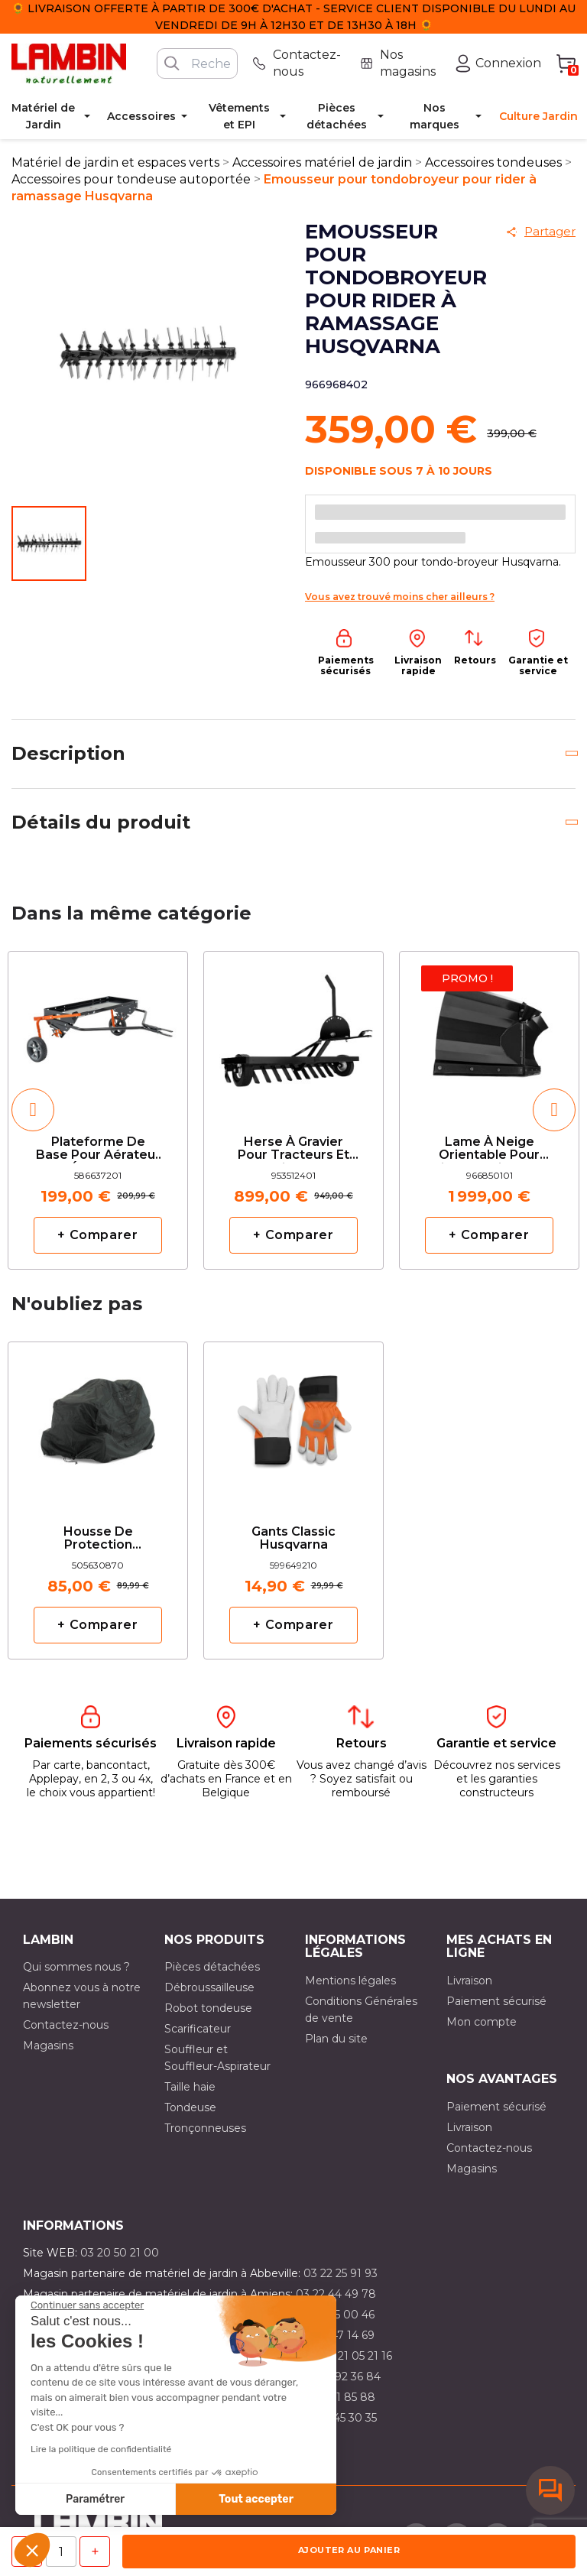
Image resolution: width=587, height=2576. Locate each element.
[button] (32, 2550)
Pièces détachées (212, 1967)
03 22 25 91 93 (340, 2273)
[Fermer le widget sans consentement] (87, 2305)
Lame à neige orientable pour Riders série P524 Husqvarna (489, 1149)
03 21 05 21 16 (356, 2356)
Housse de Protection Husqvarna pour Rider (97, 1539)
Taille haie (190, 2087)
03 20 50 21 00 (119, 2253)
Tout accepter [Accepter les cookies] (256, 2499)
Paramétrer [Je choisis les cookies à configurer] (95, 2499)
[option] (98, 1110)
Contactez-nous (66, 2025)
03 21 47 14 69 (337, 2335)
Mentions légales (350, 1980)
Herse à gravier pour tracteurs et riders (293, 1149)
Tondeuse (190, 2107)
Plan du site (336, 2039)
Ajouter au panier (349, 2550)
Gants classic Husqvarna (293, 1538)
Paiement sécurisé (496, 2001)
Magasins (48, 2045)
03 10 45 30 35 (339, 2418)
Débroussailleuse (209, 1987)
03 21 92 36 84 (342, 2376)
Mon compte (481, 2022)
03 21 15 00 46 (337, 2314)
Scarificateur (197, 2029)
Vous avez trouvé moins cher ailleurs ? (400, 596)
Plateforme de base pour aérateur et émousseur (98, 1149)
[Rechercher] (197, 63)
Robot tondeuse (208, 2008)
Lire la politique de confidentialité (101, 2449)
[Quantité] (61, 2551)
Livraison (469, 1980)
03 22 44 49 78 (336, 2294)
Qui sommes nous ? (76, 1967)
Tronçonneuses (205, 2128)
